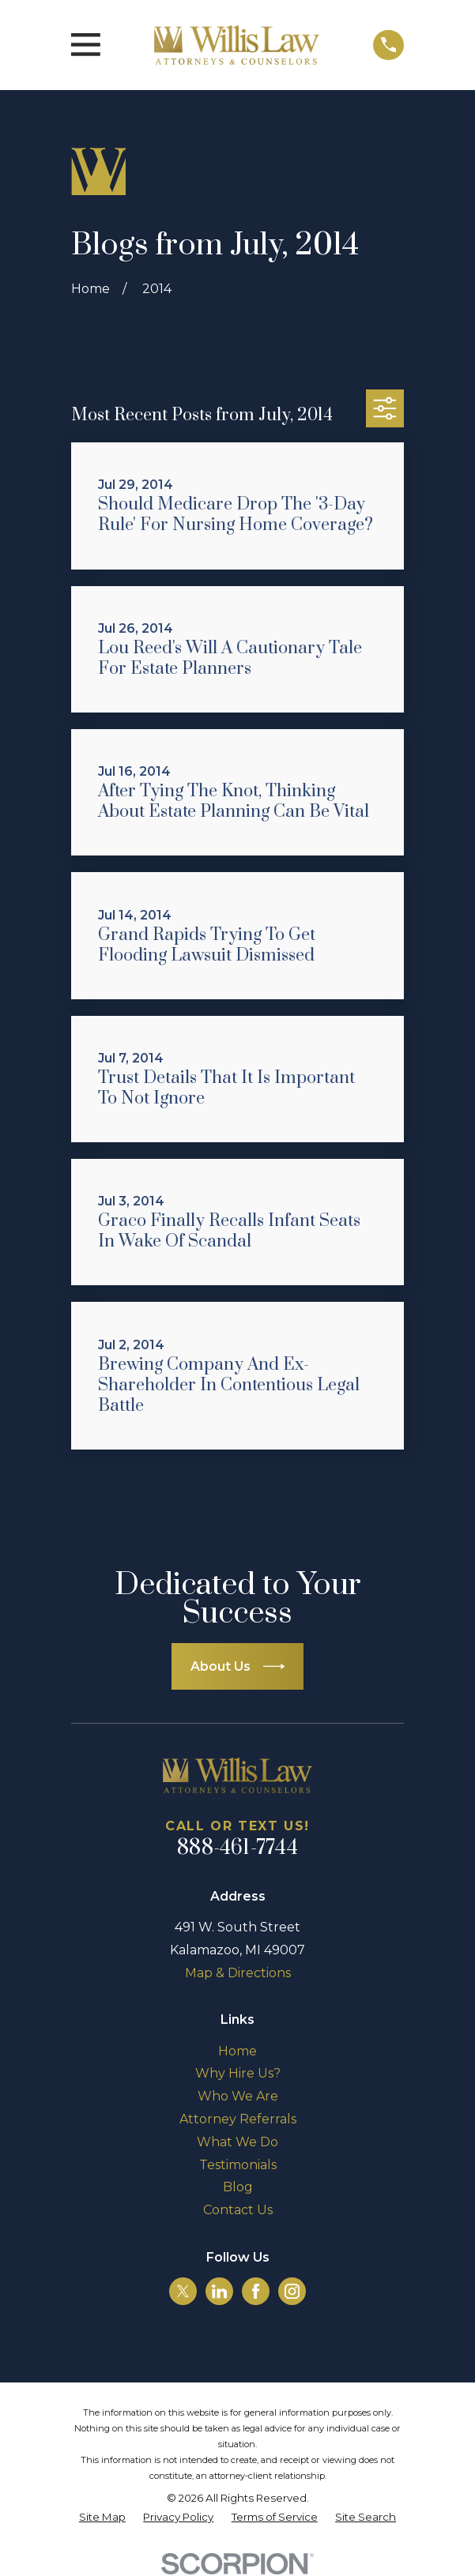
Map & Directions (238, 1972)
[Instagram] (292, 2291)
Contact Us (238, 2209)
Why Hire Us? (238, 2073)
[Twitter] (182, 2291)
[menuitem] (102, 2517)
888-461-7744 (237, 1848)
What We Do (237, 2141)
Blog (238, 2186)
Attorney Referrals (237, 2119)
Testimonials (238, 2164)
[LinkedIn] (219, 2291)
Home (237, 2051)
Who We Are (238, 2096)
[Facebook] (255, 2291)
